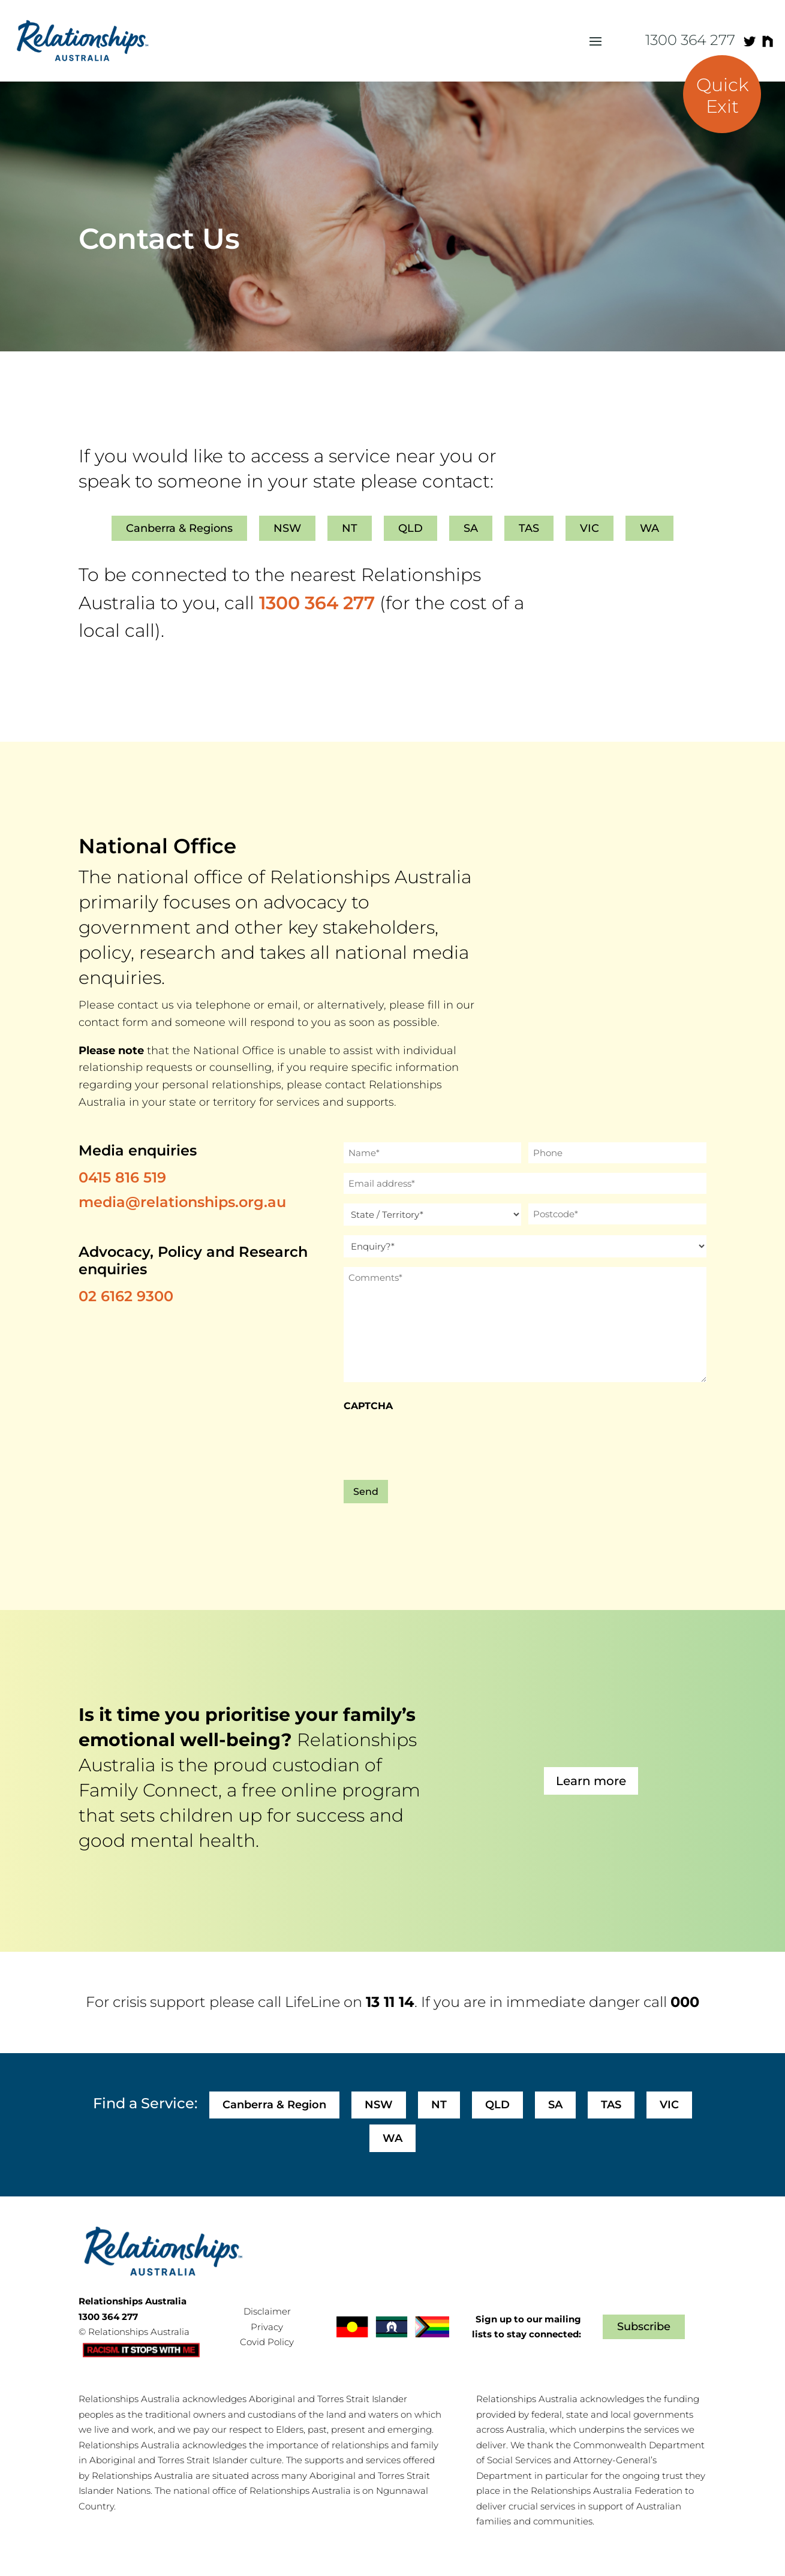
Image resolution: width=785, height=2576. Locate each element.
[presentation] (435, 1443)
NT (349, 528)
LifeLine (312, 2002)
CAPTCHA (368, 1406)
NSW (287, 528)
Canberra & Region (274, 2104)
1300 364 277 (690, 40)
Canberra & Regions (179, 528)
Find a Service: (145, 2103)
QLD (410, 528)
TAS (529, 528)
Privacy (267, 2327)
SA (471, 528)
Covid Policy (267, 2342)
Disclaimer (267, 2311)
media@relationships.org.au (182, 1202)
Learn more (591, 1781)
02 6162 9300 (126, 1296)
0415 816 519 (122, 1177)
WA (649, 528)
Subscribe (643, 2326)
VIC (589, 528)
